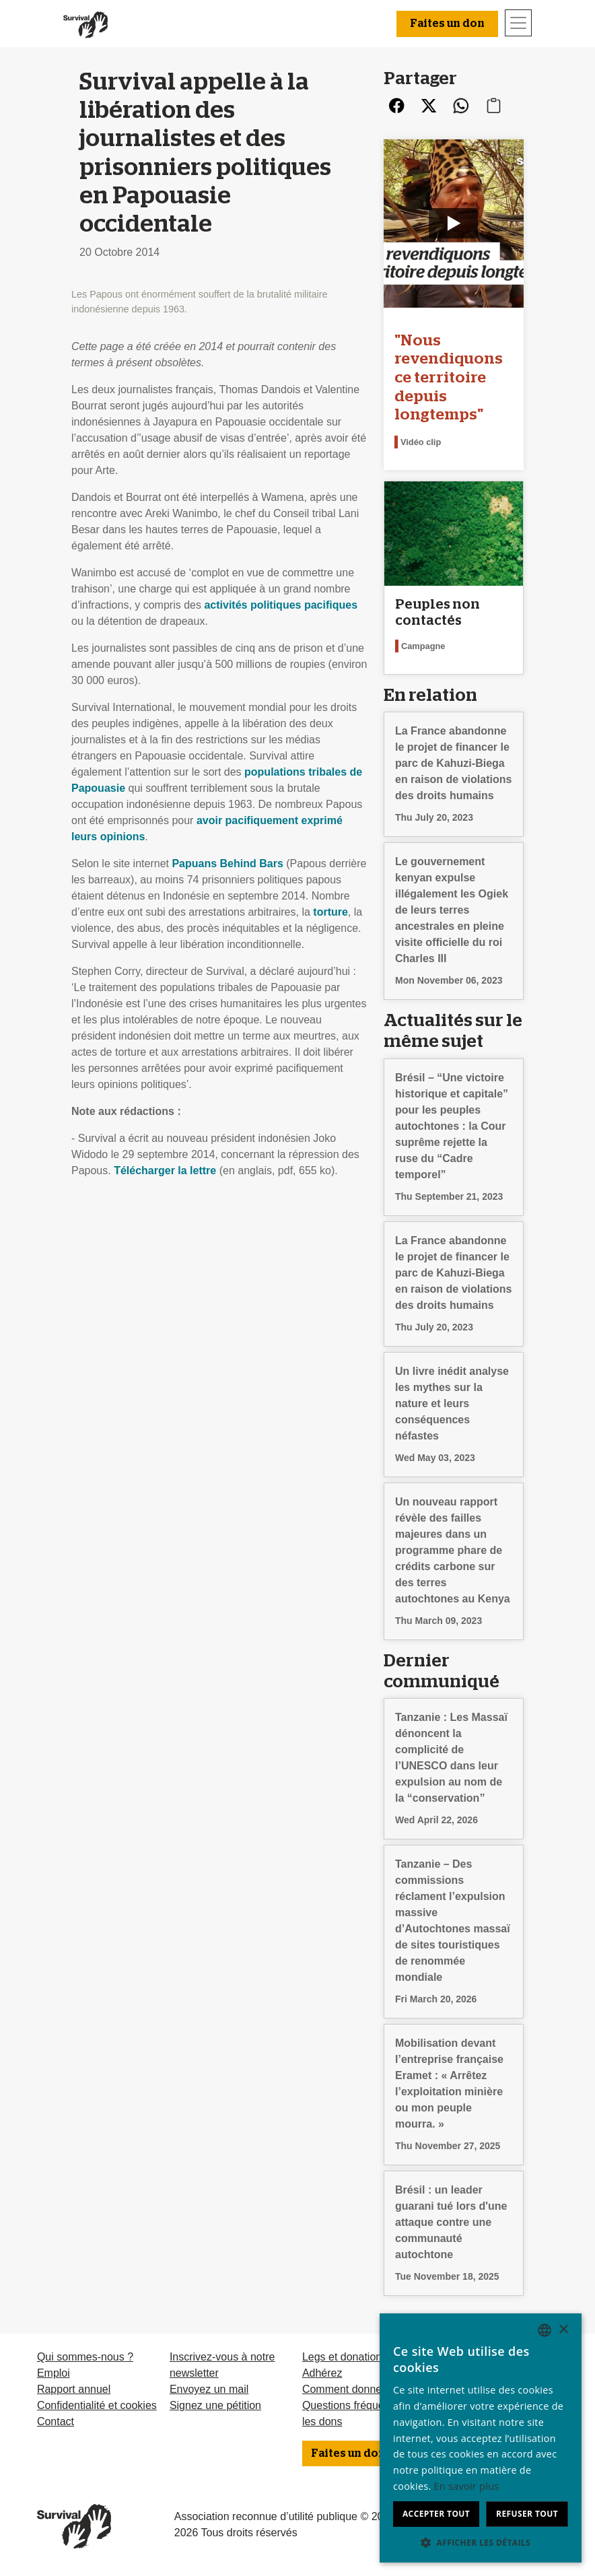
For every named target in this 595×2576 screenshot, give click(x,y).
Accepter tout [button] (436, 2513)
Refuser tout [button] (527, 2513)
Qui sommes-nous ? (85, 2357)
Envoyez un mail (209, 2389)
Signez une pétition (215, 2405)
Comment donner (344, 2389)
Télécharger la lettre (165, 1170)
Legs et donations (344, 2357)
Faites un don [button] (447, 23)
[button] (480, 2542)
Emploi (53, 2373)
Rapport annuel (73, 2389)
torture (330, 912)
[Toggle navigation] (518, 22)
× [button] (563, 2330)
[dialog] (481, 2438)
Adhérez (322, 2373)
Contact (55, 2421)
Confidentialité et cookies (97, 2405)
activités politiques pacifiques (280, 605)
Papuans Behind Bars (227, 863)
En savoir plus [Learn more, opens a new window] (466, 2486)
